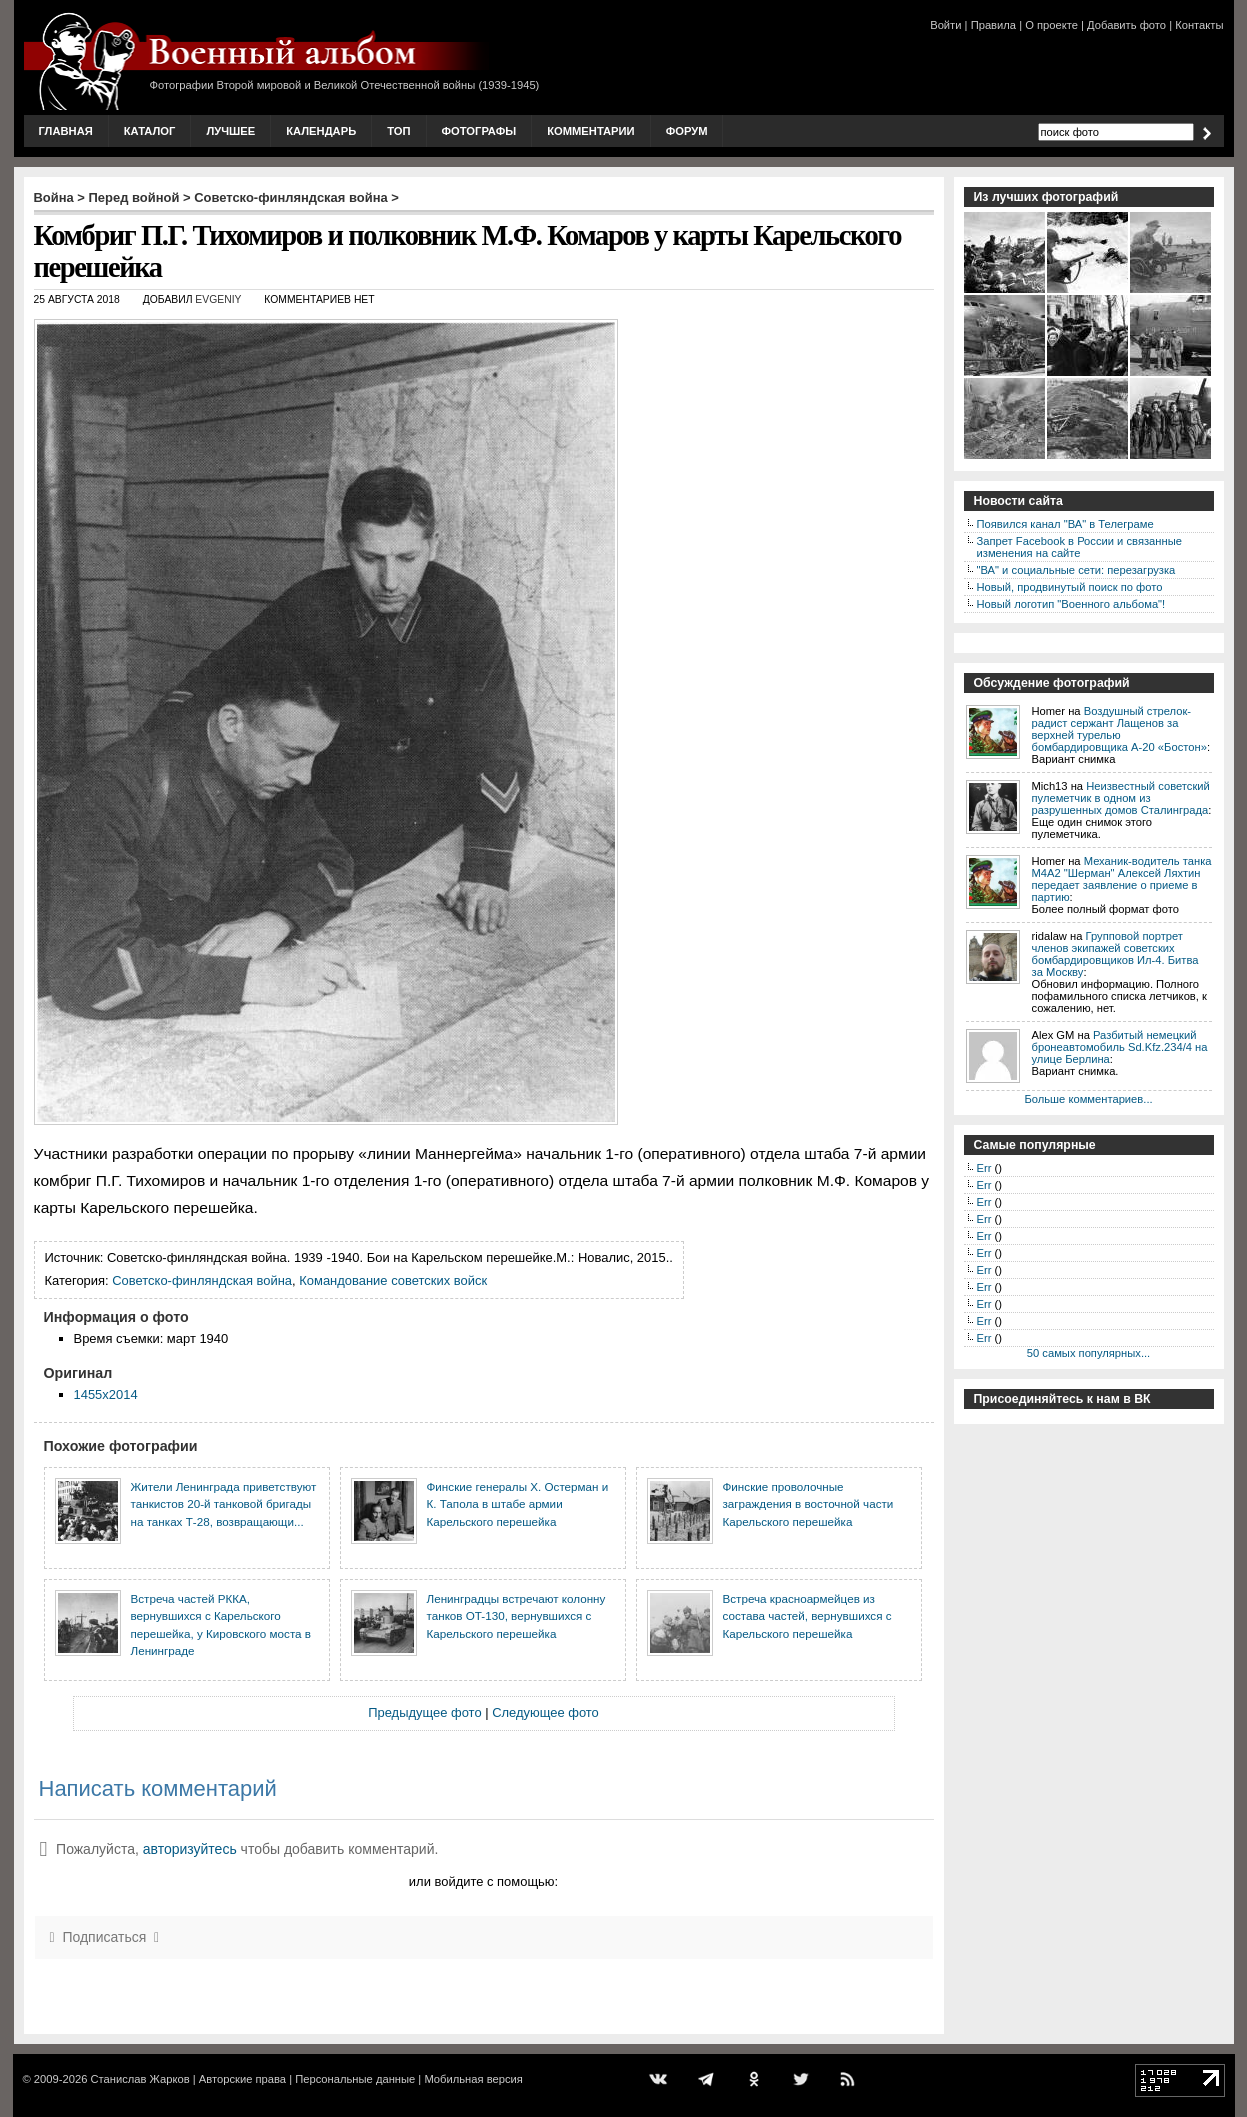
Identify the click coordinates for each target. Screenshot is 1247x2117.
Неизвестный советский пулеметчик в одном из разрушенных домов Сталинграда (1121, 798)
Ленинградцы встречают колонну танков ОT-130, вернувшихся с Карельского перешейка (516, 1616)
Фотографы (479, 131)
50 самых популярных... (1088, 1353)
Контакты (1199, 25)
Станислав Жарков (139, 2079)
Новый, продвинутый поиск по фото (1070, 587)
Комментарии (590, 131)
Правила (993, 25)
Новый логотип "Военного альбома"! (1071, 604)
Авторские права (242, 2079)
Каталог (150, 131)
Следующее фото (545, 1712)
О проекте (1051, 25)
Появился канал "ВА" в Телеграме (1065, 524)
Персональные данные (355, 2079)
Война (54, 197)
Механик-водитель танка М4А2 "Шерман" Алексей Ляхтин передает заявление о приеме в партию (1122, 879)
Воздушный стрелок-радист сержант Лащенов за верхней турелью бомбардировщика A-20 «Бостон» (1119, 729)
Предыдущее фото (424, 1712)
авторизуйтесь (190, 1849)
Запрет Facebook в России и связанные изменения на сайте (1079, 547)
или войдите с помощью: (483, 1881)
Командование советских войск (393, 1280)
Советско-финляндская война (291, 197)
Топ (398, 131)
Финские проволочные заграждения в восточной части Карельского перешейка (808, 1504)
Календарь (321, 131)
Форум (687, 131)
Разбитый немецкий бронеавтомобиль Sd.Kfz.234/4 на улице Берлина (1120, 1047)
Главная (66, 131)
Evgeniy (218, 299)
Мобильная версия (473, 2079)
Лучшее (230, 131)
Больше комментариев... (1088, 1099)
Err (984, 1168)
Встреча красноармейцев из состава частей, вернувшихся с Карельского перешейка (807, 1616)
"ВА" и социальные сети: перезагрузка (1076, 570)
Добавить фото (1126, 25)
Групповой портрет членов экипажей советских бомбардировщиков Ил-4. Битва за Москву (1115, 954)
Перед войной (134, 197)
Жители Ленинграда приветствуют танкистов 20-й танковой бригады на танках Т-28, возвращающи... (224, 1504)
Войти (945, 25)
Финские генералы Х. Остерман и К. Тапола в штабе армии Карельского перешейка (518, 1504)
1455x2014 (106, 1394)
